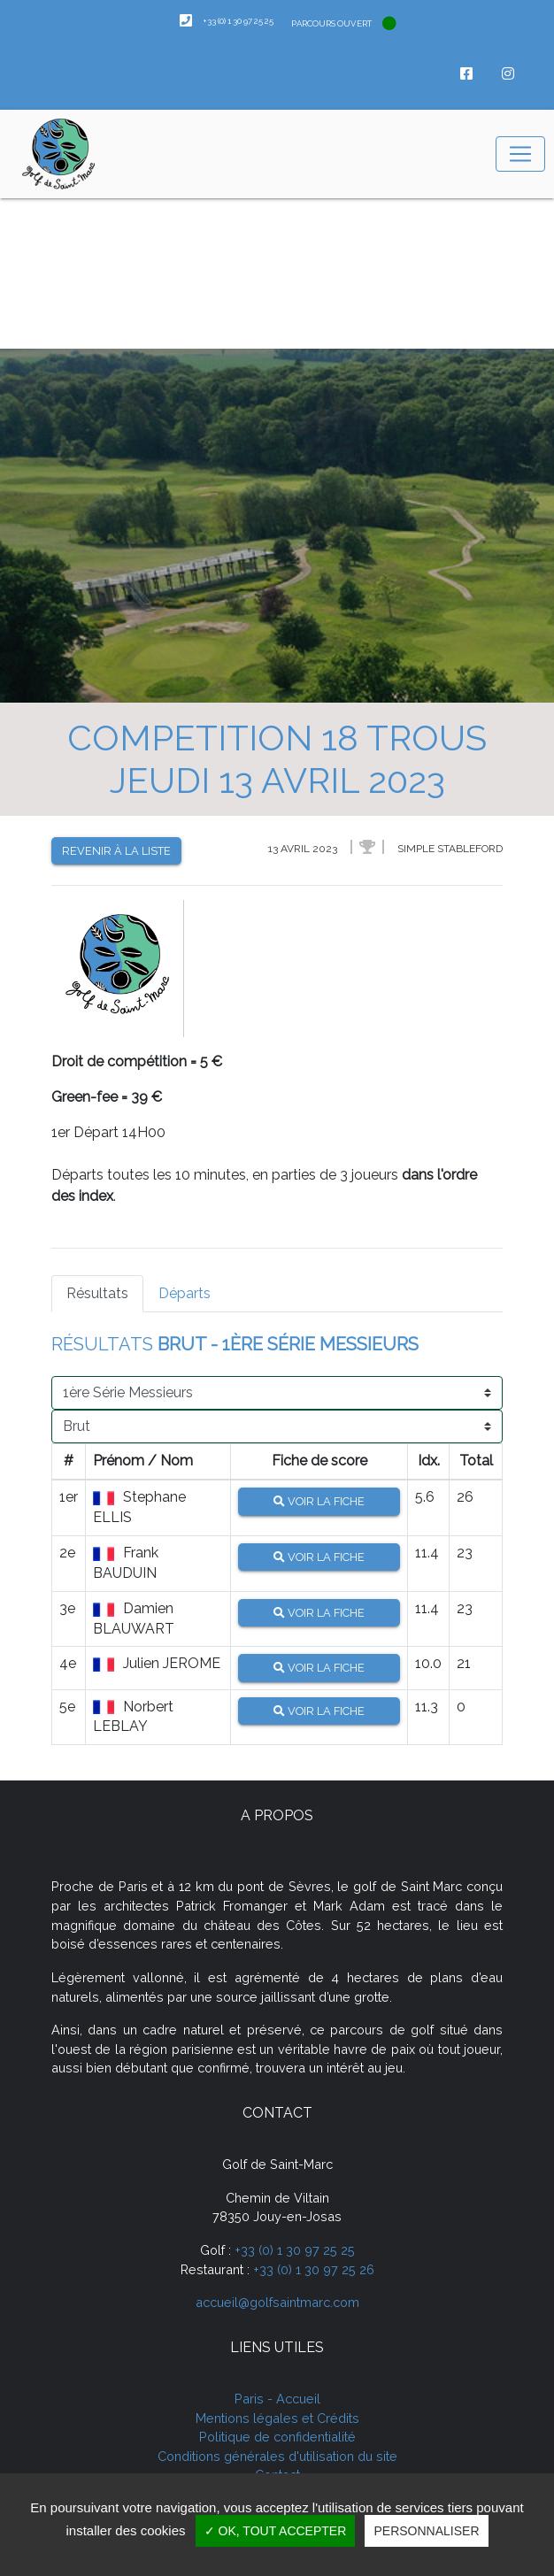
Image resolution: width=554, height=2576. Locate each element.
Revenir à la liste (116, 850)
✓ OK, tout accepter (275, 2531)
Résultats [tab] (97, 1293)
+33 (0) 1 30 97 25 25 (295, 2249)
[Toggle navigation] (520, 154)
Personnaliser (426, 2531)
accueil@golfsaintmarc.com (277, 2302)
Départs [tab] (184, 1293)
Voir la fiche (319, 1501)
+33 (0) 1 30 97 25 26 (313, 2269)
